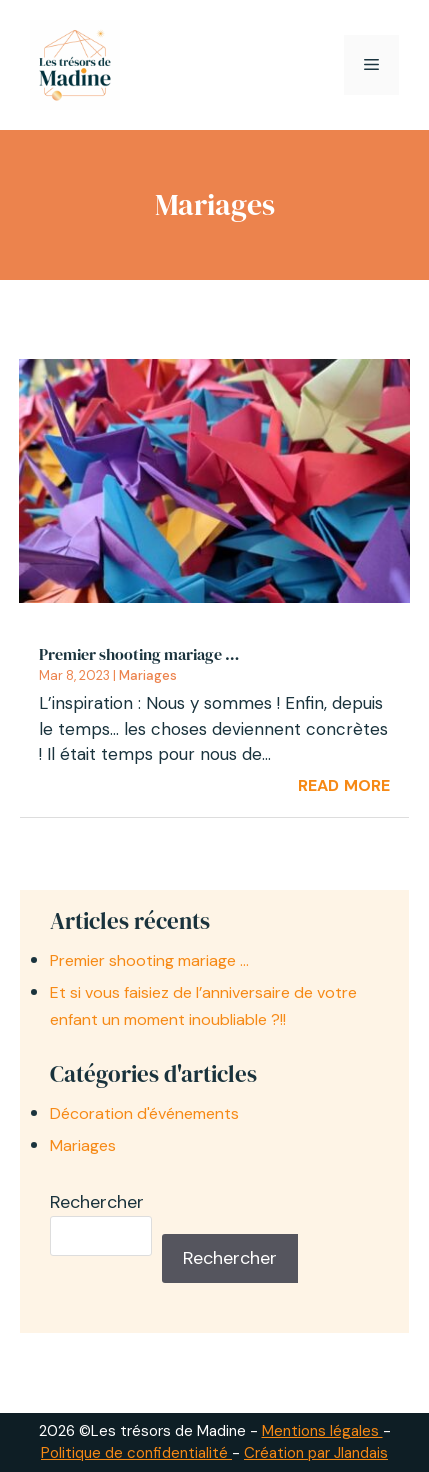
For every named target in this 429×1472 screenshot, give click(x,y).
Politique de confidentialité (136, 1453)
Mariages (148, 675)
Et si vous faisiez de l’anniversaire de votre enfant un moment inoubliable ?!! (203, 1006)
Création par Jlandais (316, 1453)
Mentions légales (322, 1431)
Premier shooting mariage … (139, 654)
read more (344, 783)
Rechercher (97, 1202)
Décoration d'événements (144, 1113)
